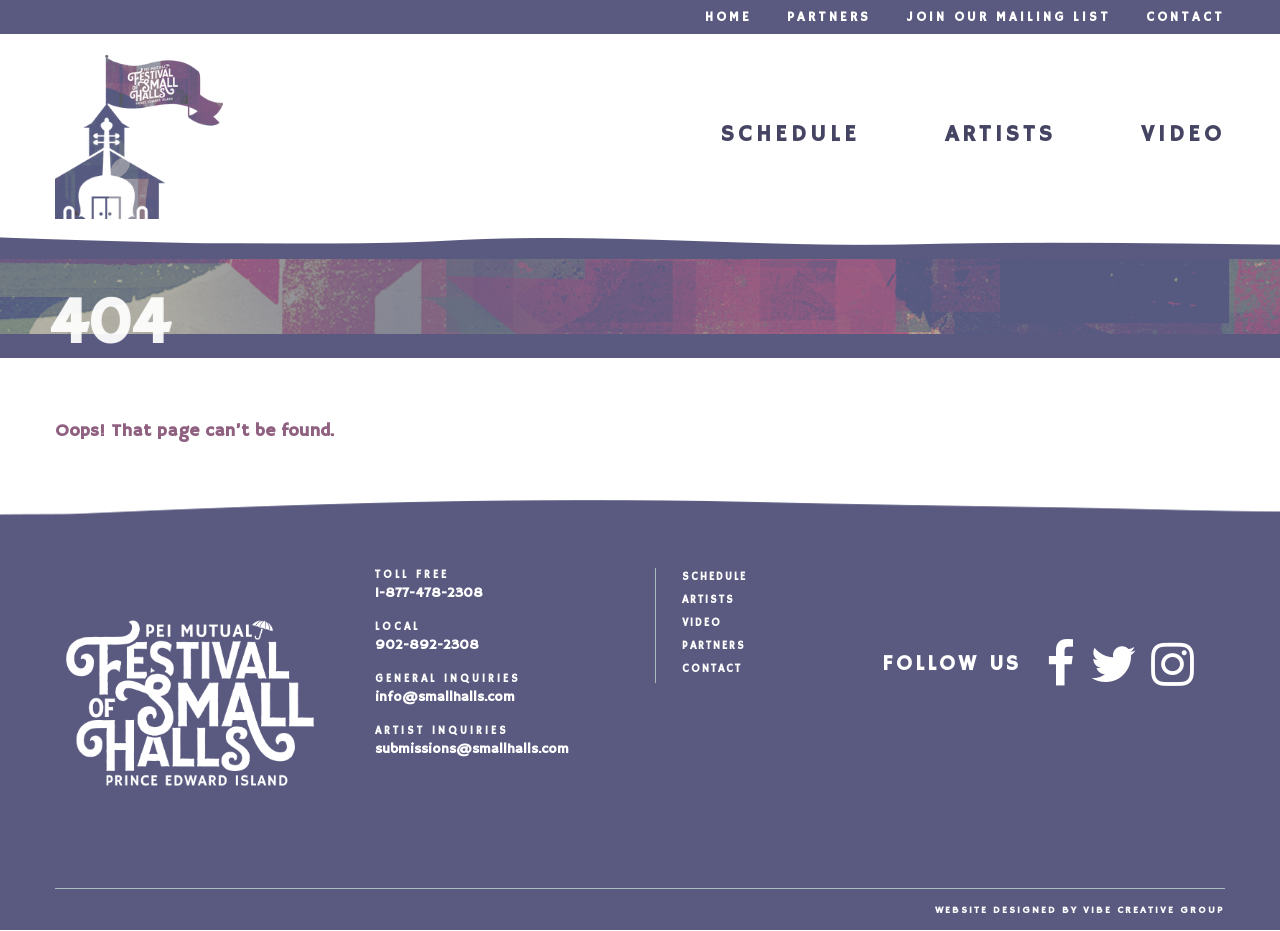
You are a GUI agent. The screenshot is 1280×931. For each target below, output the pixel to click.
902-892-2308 (427, 645)
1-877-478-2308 (429, 593)
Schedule (790, 134)
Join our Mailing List (1008, 17)
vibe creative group (1154, 910)
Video (1183, 134)
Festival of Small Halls (139, 137)
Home (728, 17)
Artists (1000, 134)
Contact (1185, 17)
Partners (829, 17)
